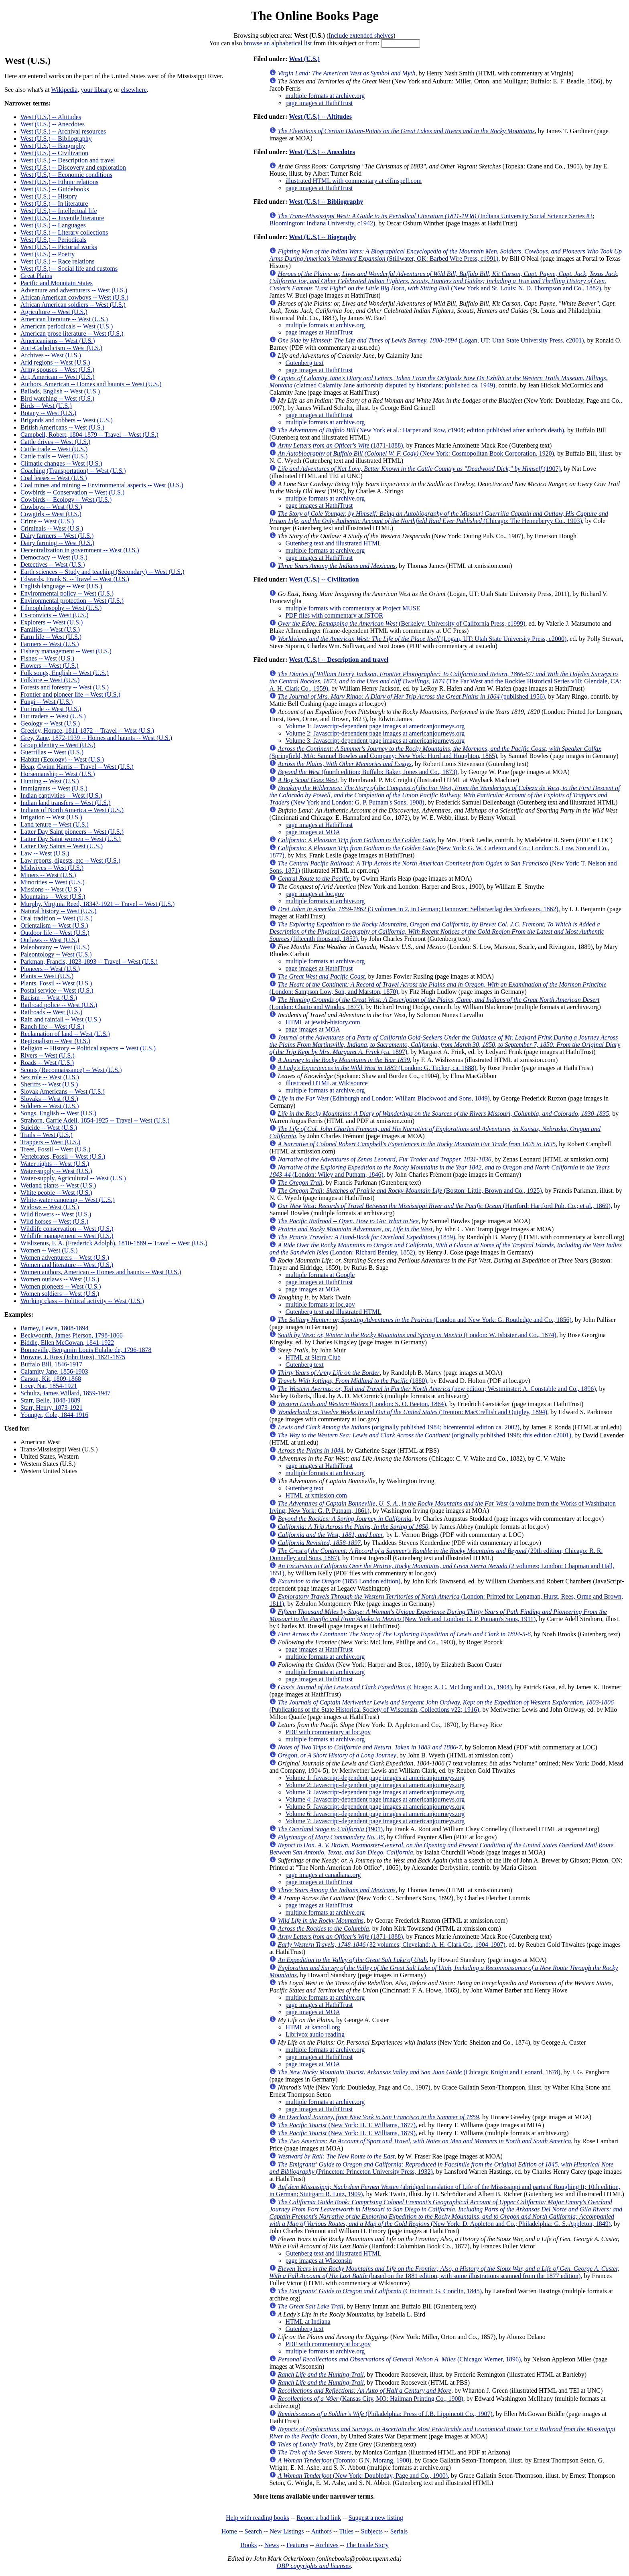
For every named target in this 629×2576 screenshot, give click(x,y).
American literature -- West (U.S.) (64, 319)
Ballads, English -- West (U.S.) (60, 391)
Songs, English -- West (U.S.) (58, 1113)
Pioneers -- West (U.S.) (50, 968)
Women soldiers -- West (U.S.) (59, 1293)
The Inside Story (367, 2545)
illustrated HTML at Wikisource (326, 1083)
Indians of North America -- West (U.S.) (72, 810)
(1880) (352, 1380)
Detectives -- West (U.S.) (52, 564)
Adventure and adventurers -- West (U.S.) (73, 290)
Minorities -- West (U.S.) (52, 882)
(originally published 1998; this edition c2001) (424, 1435)
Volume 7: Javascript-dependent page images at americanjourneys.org (375, 1821)
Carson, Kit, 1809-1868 (50, 1378)
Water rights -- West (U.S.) (54, 1163)
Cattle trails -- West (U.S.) (53, 456)
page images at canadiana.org (323, 1874)
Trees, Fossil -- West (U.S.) (55, 1149)
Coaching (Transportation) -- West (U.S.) (73, 470)
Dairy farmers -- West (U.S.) (56, 535)
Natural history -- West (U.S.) (58, 911)
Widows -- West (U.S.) (49, 1207)
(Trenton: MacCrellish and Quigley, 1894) (412, 1412)
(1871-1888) (340, 445)
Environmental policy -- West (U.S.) (67, 593)
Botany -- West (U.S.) (48, 412)
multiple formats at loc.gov (320, 1304)
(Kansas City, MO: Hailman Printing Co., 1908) (370, 2398)
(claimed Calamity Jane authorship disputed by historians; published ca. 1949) (438, 382)
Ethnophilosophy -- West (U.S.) (60, 607)
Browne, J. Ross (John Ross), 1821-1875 (72, 1357)
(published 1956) (411, 696)
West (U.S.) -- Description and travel (67, 160)
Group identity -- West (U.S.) (57, 745)
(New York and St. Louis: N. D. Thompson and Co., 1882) (444, 281)
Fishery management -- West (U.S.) (66, 651)
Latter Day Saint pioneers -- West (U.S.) (72, 831)
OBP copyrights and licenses (313, 2565)
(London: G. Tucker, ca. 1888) (377, 1067)
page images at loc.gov (314, 893)
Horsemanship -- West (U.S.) (57, 773)
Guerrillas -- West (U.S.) (51, 752)
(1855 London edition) (339, 1581)
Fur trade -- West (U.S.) (50, 708)
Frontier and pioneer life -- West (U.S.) (70, 694)
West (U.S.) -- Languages (53, 225)
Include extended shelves (361, 35)
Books (248, 2545)
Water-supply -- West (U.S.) (56, 1170)
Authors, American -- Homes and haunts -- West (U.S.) (91, 384)
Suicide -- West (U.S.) (48, 1127)
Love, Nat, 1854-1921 (48, 1385)
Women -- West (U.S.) (48, 1250)
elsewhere (134, 89)
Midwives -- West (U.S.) (51, 867)
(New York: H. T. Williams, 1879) (347, 2133)
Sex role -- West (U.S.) (49, 1077)
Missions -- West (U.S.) (50, 889)
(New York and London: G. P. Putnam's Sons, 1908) (444, 795)
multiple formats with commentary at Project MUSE (352, 608)
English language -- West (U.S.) (61, 586)
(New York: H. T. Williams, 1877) (347, 2125)
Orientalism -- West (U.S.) (54, 925)
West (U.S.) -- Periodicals (53, 239)
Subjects (372, 2531)
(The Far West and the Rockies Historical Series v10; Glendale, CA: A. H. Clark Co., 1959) (445, 681)
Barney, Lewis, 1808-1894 (54, 1328)
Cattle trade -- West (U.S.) (53, 449)
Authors (321, 2531)
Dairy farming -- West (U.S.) (57, 542)
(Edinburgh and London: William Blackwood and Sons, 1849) (383, 1098)
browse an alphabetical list (277, 43)
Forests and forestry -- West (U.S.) (64, 687)
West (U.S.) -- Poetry (47, 254)
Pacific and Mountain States (56, 283)
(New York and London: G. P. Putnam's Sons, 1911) (438, 1615)
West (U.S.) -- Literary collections (64, 232)
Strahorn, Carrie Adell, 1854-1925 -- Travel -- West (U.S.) (95, 1120)
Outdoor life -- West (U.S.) (54, 932)
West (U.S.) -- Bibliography (56, 138)
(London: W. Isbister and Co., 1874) (417, 1335)
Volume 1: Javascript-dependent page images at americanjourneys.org (375, 726)
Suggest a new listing (376, 2517)
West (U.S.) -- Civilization (54, 153)
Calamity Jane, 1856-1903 (54, 1371)
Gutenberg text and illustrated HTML (333, 543)
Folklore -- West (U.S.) (49, 680)
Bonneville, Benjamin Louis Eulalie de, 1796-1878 (86, 1349)
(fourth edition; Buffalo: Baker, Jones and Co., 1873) (367, 771)
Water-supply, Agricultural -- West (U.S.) (73, 1178)
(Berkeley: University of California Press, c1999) (401, 623)
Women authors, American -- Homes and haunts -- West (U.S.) (100, 1272)
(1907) (419, 468)
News (271, 2545)
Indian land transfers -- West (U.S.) (65, 802)
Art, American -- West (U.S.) (57, 376)
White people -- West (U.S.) (56, 1192)
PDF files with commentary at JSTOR (334, 615)
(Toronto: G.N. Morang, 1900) (344, 2460)
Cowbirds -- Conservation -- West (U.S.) (72, 492)
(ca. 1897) (444, 1044)
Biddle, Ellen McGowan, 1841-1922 (67, 1342)
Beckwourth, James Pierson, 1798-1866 (71, 1335)
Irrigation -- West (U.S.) (51, 817)
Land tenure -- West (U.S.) (54, 824)
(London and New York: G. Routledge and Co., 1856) (424, 1319)
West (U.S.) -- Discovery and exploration (73, 167)
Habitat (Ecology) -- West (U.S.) (62, 759)
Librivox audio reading (315, 2034)
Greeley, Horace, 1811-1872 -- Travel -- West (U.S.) (87, 730)
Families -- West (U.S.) (50, 629)
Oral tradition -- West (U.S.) (56, 918)
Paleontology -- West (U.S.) (56, 954)
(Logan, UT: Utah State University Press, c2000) (422, 638)
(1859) (366, 1237)
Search (253, 2531)
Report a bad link (318, 2517)
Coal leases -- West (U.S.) (53, 477)
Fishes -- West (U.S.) (47, 658)
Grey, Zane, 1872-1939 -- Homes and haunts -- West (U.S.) (96, 737)
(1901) (330, 1829)
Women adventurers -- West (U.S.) (64, 1257)
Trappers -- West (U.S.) (50, 1142)
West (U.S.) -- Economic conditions (66, 174)
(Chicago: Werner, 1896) (399, 2359)
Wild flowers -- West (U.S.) (55, 1214)
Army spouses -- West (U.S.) (57, 369)
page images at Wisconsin (318, 2260)
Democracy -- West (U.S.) (53, 557)
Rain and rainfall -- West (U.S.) (60, 1019)
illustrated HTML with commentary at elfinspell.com (353, 180)
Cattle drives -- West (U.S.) (55, 441)
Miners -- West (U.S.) (48, 875)
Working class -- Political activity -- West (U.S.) (82, 1300)
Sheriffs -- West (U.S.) (49, 1084)
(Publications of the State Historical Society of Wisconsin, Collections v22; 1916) (441, 1706)
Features (297, 2545)
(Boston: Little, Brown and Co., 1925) (410, 1190)
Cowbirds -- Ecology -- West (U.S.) (66, 499)
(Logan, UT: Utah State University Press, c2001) (431, 340)
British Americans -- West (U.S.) (62, 427)
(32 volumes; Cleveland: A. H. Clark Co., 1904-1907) (391, 1944)
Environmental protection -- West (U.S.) (72, 600)
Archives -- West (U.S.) (50, 355)
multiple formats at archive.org (325, 95)
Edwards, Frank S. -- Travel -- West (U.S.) (74, 579)
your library (96, 89)
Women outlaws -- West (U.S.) (59, 1279)
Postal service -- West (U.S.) (56, 990)
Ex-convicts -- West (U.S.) (54, 615)
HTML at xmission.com (316, 1495)
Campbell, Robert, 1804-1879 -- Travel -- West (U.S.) (89, 434)
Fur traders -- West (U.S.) (53, 716)
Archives (327, 2545)
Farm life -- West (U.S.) (50, 636)
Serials (399, 2531)
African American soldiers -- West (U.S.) (73, 304)
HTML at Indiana (307, 2321)
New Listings (287, 2531)
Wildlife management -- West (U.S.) (66, 1235)
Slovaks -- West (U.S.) (49, 1098)
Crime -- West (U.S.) (47, 521)
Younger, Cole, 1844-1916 (54, 1414)
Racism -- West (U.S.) (48, 997)
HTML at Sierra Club (313, 1357)
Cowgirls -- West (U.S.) (50, 514)
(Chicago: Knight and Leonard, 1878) (419, 2072)
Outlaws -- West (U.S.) (49, 939)
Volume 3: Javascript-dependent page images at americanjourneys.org (375, 740)
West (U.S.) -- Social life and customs (69, 268)
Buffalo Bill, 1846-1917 (51, 1364)
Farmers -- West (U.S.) (49, 643)
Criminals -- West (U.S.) (51, 528)
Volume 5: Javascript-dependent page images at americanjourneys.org (375, 1806)
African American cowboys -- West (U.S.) (74, 297)
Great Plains (36, 275)
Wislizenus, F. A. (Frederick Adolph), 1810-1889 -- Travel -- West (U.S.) (113, 1243)
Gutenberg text (304, 362)
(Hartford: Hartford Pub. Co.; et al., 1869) (444, 1205)
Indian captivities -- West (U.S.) (61, 795)
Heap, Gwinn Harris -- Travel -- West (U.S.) (77, 766)
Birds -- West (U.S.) (46, 405)
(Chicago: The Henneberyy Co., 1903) (438, 517)
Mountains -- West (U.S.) (52, 896)
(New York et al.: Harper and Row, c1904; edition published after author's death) (421, 430)
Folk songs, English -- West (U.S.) (64, 672)
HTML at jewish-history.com (322, 1022)
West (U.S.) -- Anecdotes (52, 124)
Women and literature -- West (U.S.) (66, 1264)
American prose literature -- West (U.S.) (72, 333)
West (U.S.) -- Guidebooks (54, 189)
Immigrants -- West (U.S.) (53, 788)
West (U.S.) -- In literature (54, 203)
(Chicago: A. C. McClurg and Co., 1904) (395, 1687)
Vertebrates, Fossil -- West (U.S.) (62, 1156)
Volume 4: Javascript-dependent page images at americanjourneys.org (375, 1799)
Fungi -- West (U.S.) (46, 701)
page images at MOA (312, 832)
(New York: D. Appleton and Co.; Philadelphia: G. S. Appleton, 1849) (445, 2213)
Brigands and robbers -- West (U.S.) (66, 420)
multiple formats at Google (320, 1274)
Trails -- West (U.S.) (46, 1134)
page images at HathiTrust (319, 102)
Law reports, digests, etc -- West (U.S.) (70, 860)
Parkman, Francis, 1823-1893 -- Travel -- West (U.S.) (89, 961)
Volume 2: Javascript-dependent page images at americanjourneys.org (375, 733)
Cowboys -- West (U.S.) (51, 506)
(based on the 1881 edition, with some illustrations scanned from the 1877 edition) (444, 2272)
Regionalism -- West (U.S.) (55, 1041)
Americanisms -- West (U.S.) (57, 340)
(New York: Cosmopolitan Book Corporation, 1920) (416, 453)
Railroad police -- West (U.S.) (58, 1004)
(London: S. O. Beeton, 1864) (362, 1403)
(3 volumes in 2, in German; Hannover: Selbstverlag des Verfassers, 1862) (418, 909)
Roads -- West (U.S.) (47, 1062)
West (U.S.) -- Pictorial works (58, 246)
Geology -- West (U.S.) (50, 723)
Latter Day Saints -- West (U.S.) (61, 846)
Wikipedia (64, 89)
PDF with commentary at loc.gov (328, 1732)
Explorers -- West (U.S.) (51, 622)
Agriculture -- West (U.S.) (53, 311)
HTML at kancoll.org (312, 2027)
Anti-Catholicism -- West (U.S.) (61, 348)
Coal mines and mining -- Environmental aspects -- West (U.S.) (101, 485)
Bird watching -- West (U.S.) (57, 398)
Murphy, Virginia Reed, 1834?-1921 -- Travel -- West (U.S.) (97, 903)
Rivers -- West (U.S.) (47, 1055)
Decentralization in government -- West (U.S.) (79, 550)
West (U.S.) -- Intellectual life (58, 210)
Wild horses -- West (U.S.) (54, 1221)
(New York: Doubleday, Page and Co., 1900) (363, 2475)
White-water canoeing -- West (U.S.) (67, 1199)
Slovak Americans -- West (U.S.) (62, 1091)
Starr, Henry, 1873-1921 (51, 1407)
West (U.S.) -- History (48, 196)
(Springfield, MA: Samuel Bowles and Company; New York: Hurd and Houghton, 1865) (435, 752)
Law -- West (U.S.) (44, 853)
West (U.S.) (304, 58)
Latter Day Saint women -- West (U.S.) (70, 838)
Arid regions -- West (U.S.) (55, 362)
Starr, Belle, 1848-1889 (50, 1400)
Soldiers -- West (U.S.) (49, 1106)
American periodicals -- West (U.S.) (66, 326)
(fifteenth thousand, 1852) (436, 931)
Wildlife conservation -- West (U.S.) (67, 1228)
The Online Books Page (314, 15)
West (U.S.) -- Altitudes (50, 116)
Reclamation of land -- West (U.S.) (65, 1033)
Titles (346, 2531)
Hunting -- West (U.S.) (49, 781)
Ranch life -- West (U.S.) (52, 1026)
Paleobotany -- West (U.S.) (54, 947)
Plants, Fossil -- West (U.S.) (56, 983)
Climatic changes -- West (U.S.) (61, 463)
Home (229, 2531)
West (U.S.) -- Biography (52, 145)
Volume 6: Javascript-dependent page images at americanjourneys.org (375, 1813)
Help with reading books (257, 2517)
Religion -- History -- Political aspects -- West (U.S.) (88, 1048)
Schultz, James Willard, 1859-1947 (65, 1393)
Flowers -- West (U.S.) (49, 665)
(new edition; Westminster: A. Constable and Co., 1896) (437, 1388)
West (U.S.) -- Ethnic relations (59, 181)
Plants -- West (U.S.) (46, 976)
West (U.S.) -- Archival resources (63, 131)
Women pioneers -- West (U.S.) (60, 1286)
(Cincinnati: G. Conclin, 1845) (380, 2291)
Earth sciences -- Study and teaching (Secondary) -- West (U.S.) (102, 571)
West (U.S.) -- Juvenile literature (62, 218)
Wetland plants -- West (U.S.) (58, 1185)
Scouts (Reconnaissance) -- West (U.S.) (71, 1069)
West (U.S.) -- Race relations (57, 261)
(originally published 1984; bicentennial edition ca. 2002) (398, 1427)
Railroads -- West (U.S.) (51, 1012)
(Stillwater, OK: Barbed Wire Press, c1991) (445, 255)
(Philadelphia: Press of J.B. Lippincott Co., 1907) (385, 2413)
